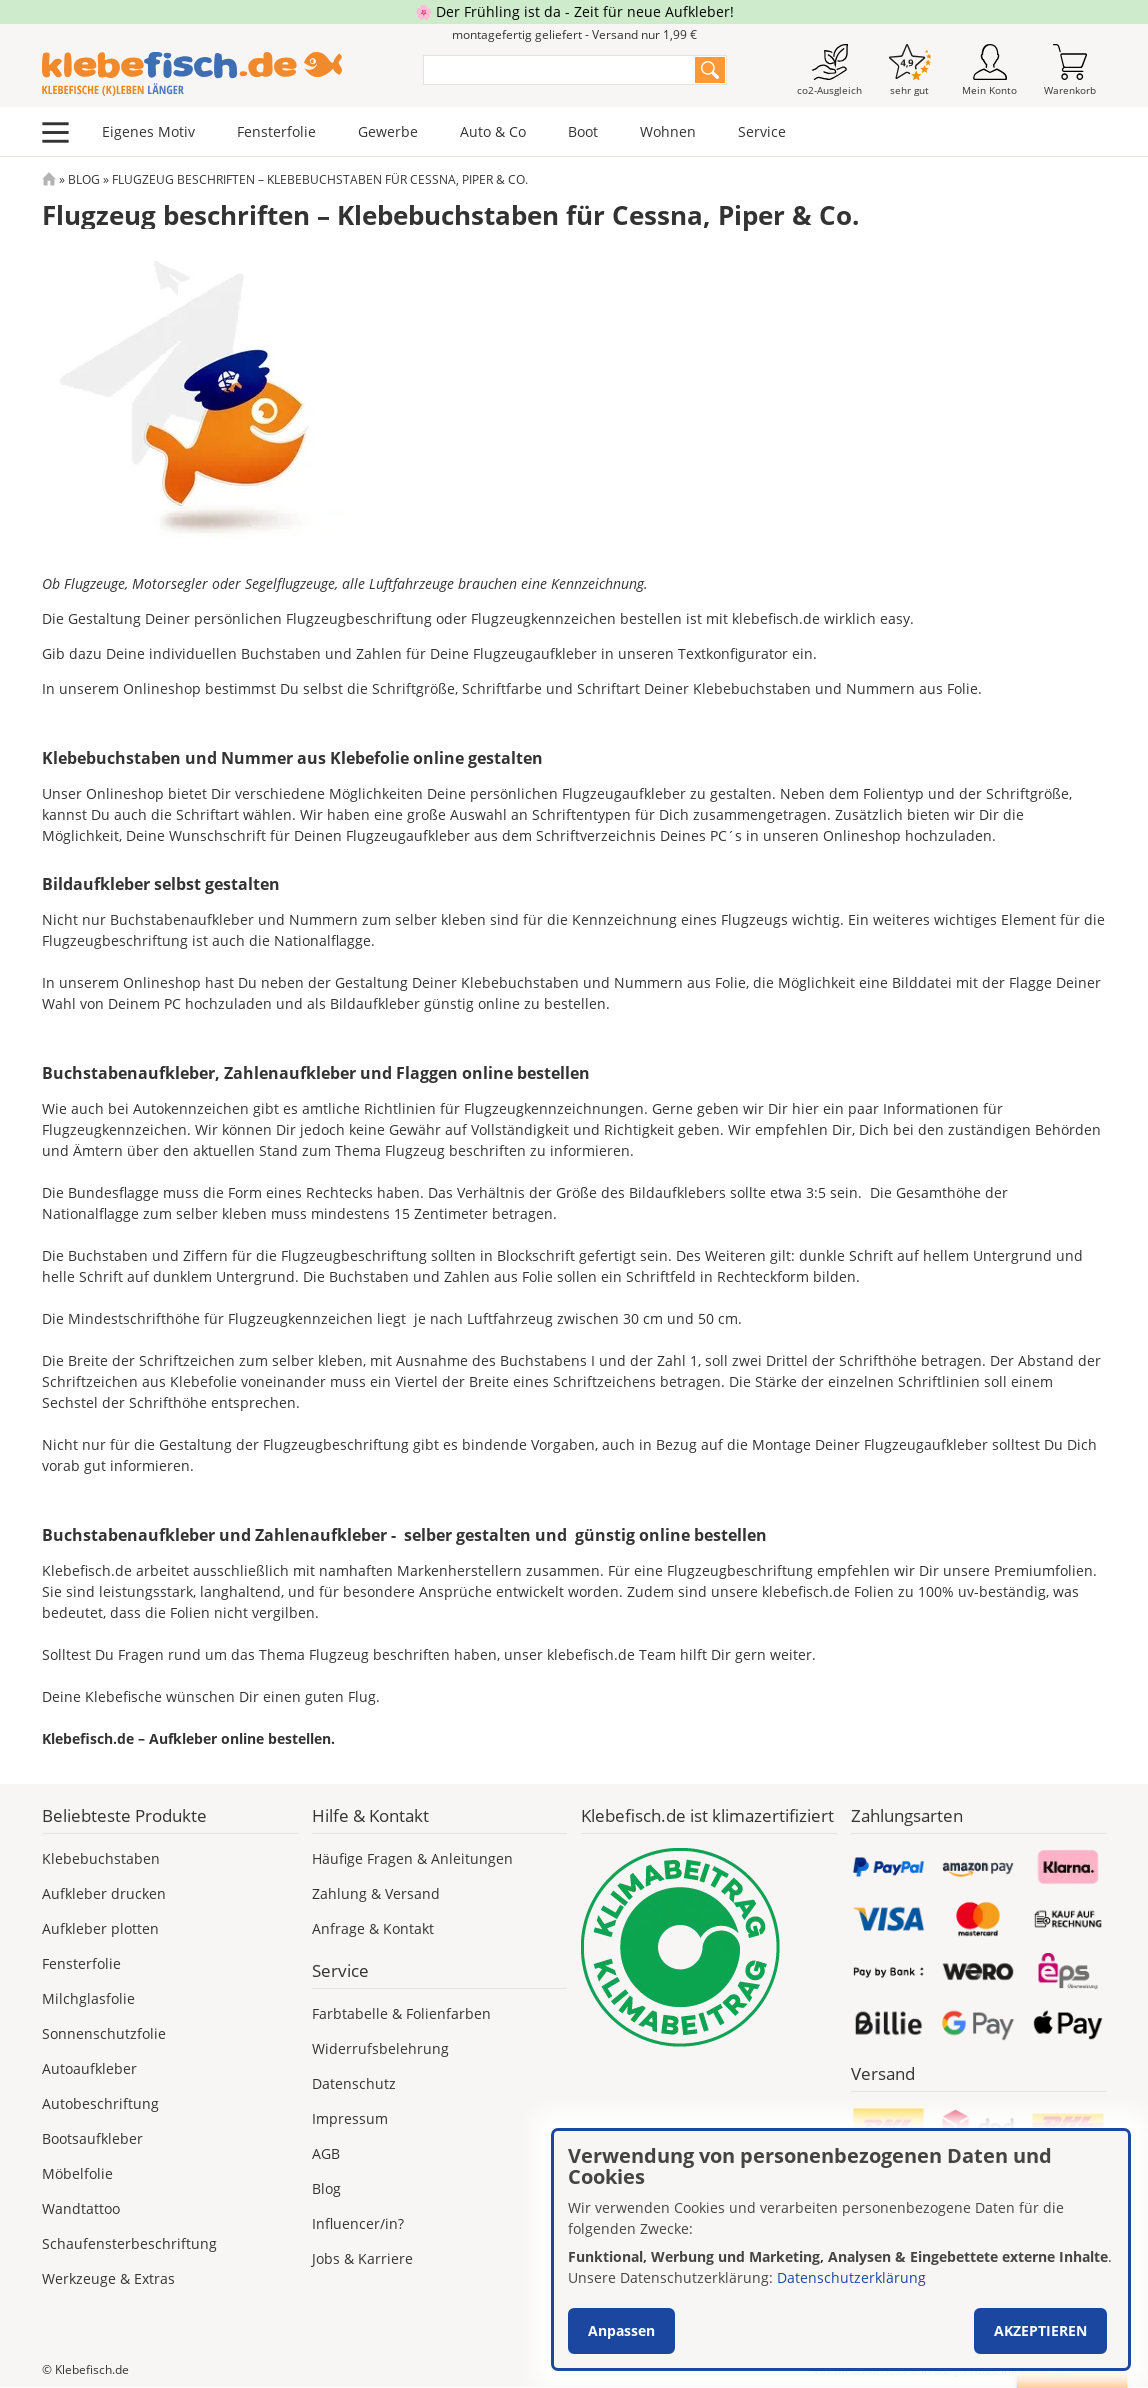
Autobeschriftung (100, 2103)
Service (762, 131)
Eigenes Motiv (148, 131)
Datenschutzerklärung (851, 2277)
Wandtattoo (81, 2208)
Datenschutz (354, 2083)
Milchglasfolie (88, 1998)
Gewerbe (388, 131)
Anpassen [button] (621, 2330)
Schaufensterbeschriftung (129, 2243)
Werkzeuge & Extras (108, 2278)
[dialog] (841, 2249)
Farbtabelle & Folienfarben (401, 2013)
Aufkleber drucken (104, 1893)
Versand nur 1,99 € (881, 2369)
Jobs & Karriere (362, 2258)
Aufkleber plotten (100, 1928)
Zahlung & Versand (376, 1893)
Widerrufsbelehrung (380, 2048)
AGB (326, 2153)
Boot (583, 131)
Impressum (350, 2118)
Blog (84, 179)
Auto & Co (493, 131)
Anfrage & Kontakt (373, 1928)
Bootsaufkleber (92, 2138)
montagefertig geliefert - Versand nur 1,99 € (574, 34)
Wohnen (668, 131)
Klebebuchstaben (101, 1858)
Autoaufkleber (89, 2068)
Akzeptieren (1040, 2330)
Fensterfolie (276, 131)
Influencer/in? (358, 2223)
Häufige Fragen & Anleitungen (412, 1858)
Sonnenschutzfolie (104, 2033)
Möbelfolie (77, 2173)
